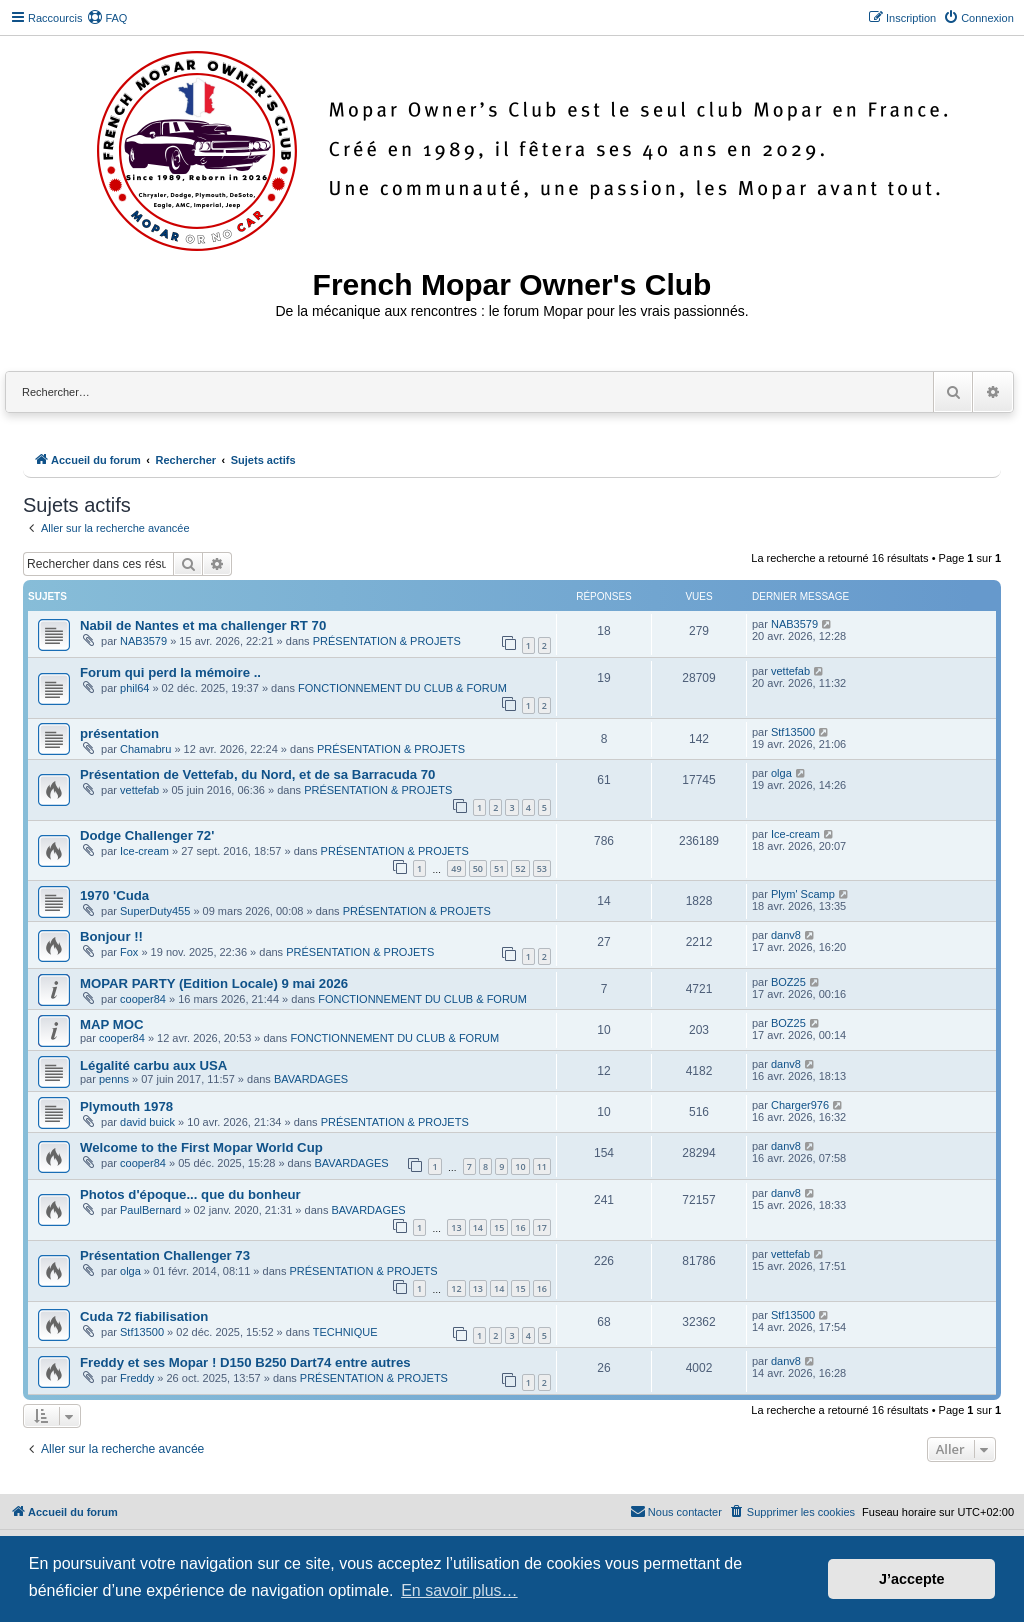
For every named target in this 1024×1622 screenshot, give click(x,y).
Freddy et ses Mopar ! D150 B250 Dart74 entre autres (245, 1362)
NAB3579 (143, 641)
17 (542, 1227)
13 (456, 1227)
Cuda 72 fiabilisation (144, 1316)
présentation (119, 733)
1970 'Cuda (114, 895)
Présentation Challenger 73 (165, 1255)
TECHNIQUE (345, 1332)
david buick (147, 1122)
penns (114, 1079)
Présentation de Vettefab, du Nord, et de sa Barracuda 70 (257, 774)
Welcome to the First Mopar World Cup (201, 1147)
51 (499, 868)
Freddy (137, 1378)
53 (542, 868)
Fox (129, 952)
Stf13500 (793, 732)
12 (456, 1288)
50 (478, 868)
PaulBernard (150, 1210)
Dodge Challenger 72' (147, 835)
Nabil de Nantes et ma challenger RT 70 (203, 625)
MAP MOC (112, 1024)
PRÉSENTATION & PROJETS (387, 641)
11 (542, 1166)
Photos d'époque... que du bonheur (190, 1194)
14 (478, 1227)
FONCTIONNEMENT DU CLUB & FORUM (402, 688)
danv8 (786, 935)
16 (520, 1227)
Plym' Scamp (803, 894)
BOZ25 (788, 982)
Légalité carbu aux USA (153, 1065)
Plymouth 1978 (126, 1106)
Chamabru (145, 749)
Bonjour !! (111, 936)
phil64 (134, 688)
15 (499, 1227)
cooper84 (143, 999)
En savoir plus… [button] (459, 1590)
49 (456, 868)
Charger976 (800, 1105)
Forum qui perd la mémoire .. (170, 672)
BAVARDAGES (311, 1079)
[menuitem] (107, 18)
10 (520, 1166)
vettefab (790, 671)
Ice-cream (144, 851)
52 (520, 868)
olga (781, 773)
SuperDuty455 (155, 911)
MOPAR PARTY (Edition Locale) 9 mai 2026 (214, 983)
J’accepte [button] (912, 1579)
